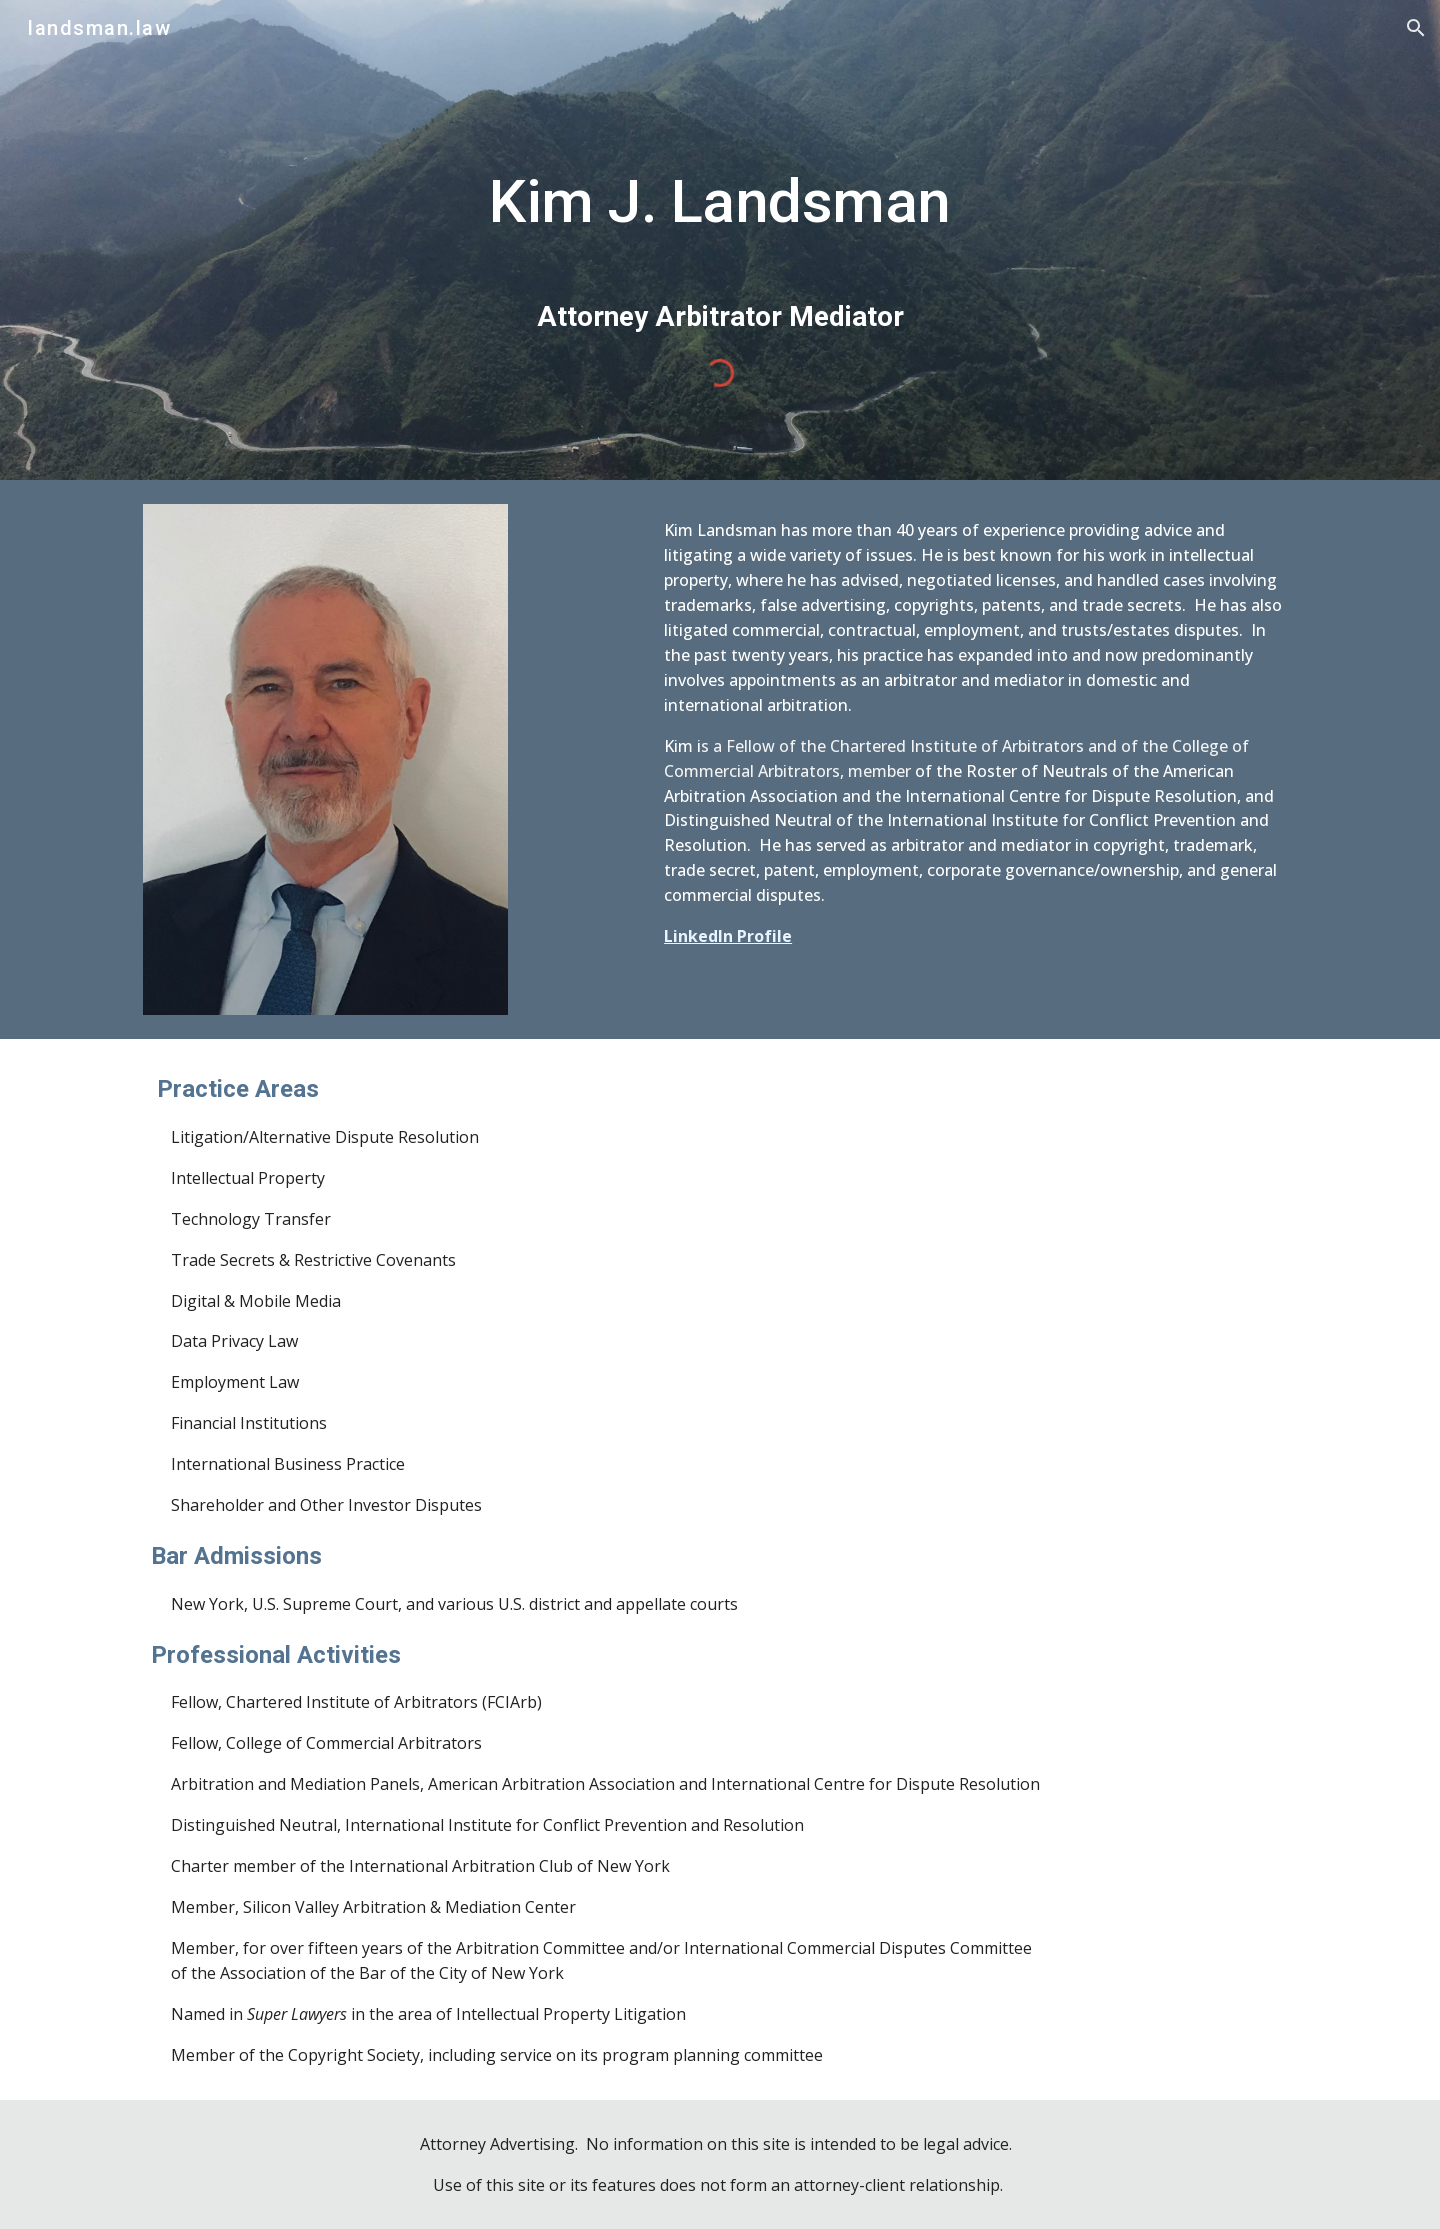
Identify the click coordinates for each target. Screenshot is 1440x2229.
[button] (1416, 28)
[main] (720, 220)
